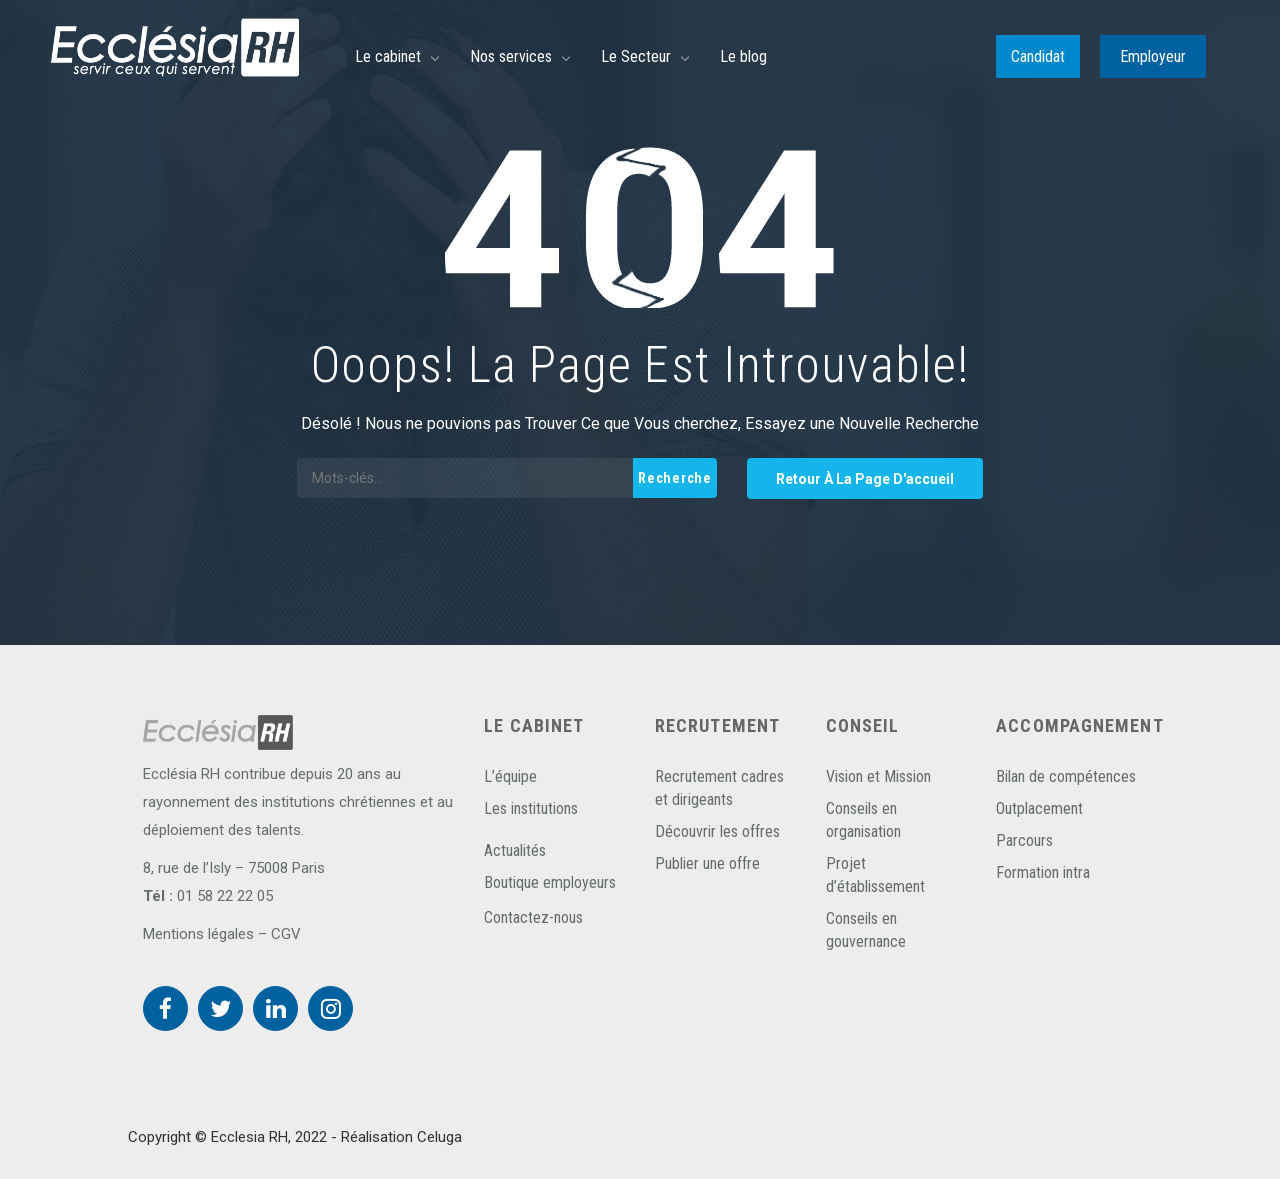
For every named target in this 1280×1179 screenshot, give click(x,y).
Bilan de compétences (1066, 776)
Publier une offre (707, 863)
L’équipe (510, 776)
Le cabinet (388, 56)
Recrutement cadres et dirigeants (719, 788)
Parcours (1024, 840)
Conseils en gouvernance (866, 930)
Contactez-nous (533, 917)
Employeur (1153, 56)
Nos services (511, 56)
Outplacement (1039, 808)
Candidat (1038, 56)
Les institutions (531, 808)
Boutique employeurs (550, 882)
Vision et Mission (878, 776)
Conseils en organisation (863, 820)
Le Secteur (636, 56)
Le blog (743, 56)
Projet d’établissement (875, 875)
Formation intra (1043, 872)
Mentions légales (198, 934)
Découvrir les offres (717, 831)
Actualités (515, 850)
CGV (286, 934)
